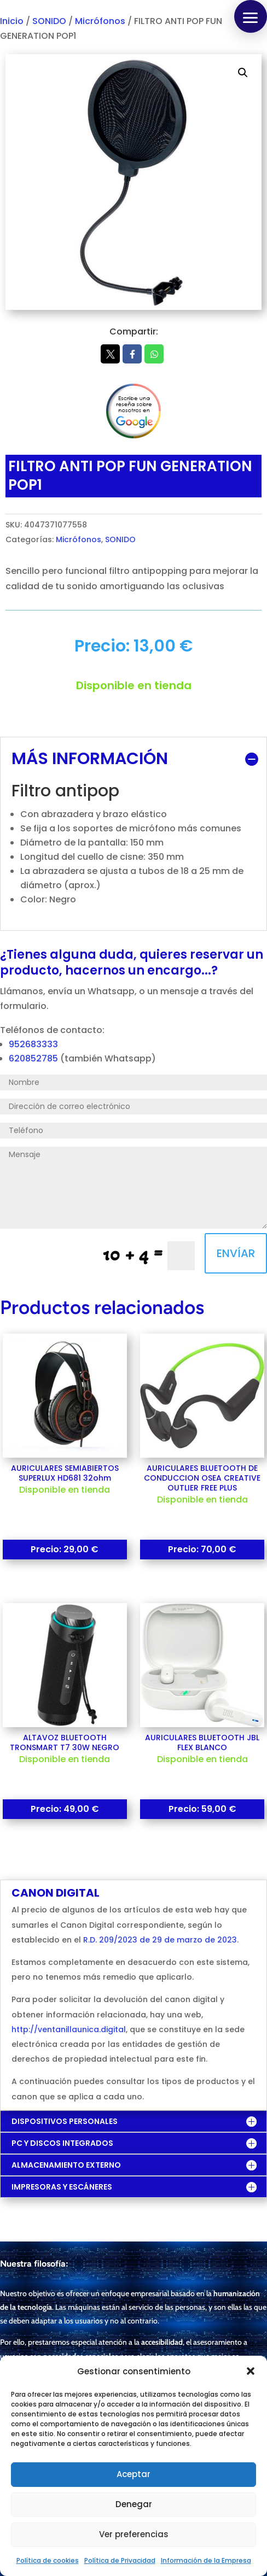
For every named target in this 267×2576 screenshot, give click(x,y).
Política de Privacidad (119, 2560)
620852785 (34, 1058)
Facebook (132, 354)
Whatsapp (154, 354)
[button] (250, 2371)
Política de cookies (47, 2560)
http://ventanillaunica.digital (68, 2029)
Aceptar (133, 2474)
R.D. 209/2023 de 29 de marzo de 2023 (160, 1939)
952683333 (33, 1044)
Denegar (133, 2504)
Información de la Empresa (206, 2560)
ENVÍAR (236, 1253)
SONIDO (49, 21)
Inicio (12, 21)
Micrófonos (100, 21)
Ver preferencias (134, 2534)
